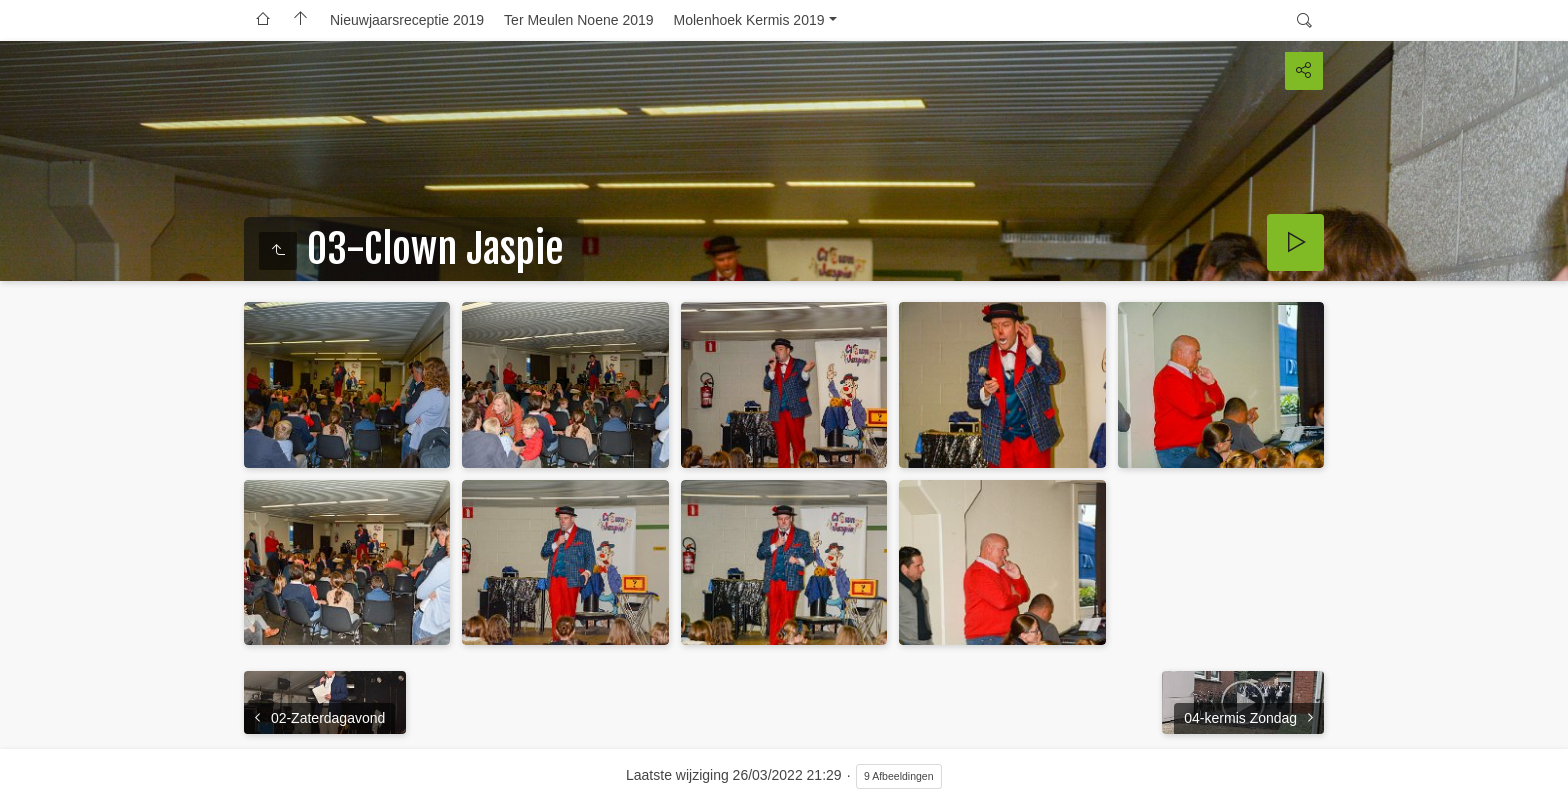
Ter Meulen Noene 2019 (578, 20)
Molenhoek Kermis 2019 (749, 20)
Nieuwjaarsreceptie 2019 (407, 20)
